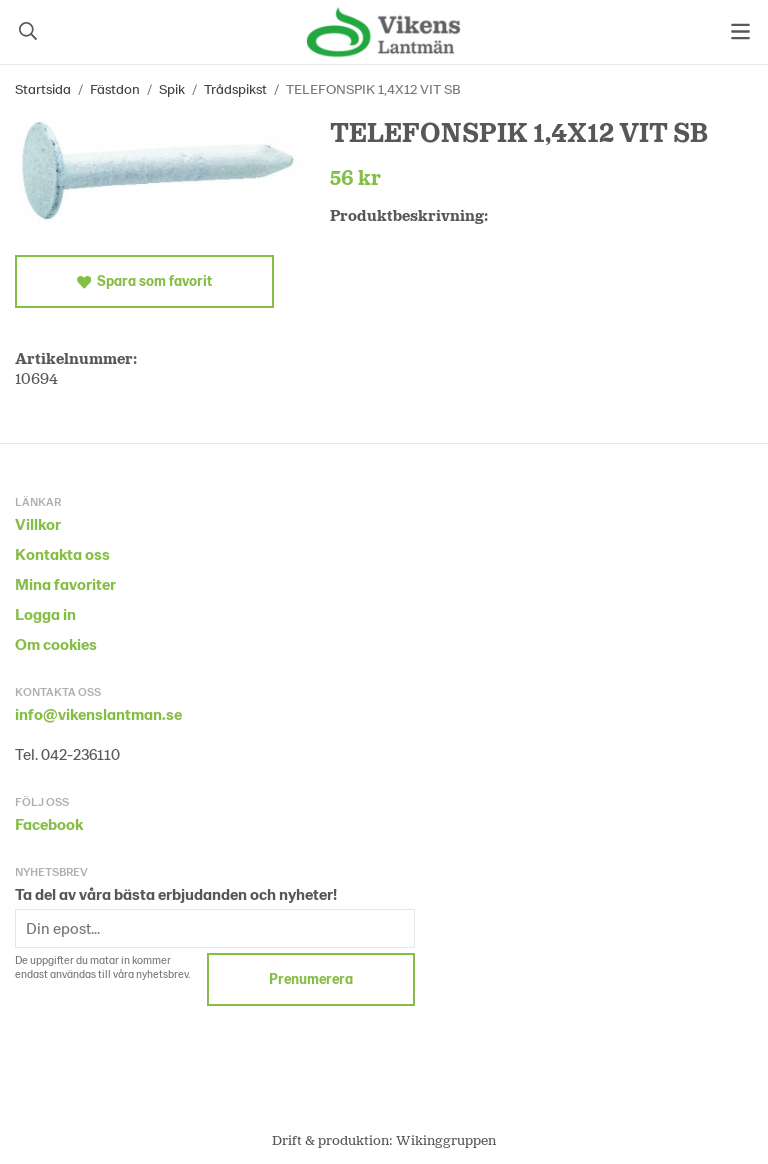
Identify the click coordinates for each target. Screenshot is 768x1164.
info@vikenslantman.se (98, 713)
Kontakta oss (62, 553)
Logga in (45, 613)
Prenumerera (311, 978)
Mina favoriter (65, 583)
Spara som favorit (144, 281)
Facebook (49, 823)
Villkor (38, 523)
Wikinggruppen (446, 1139)
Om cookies (56, 643)
